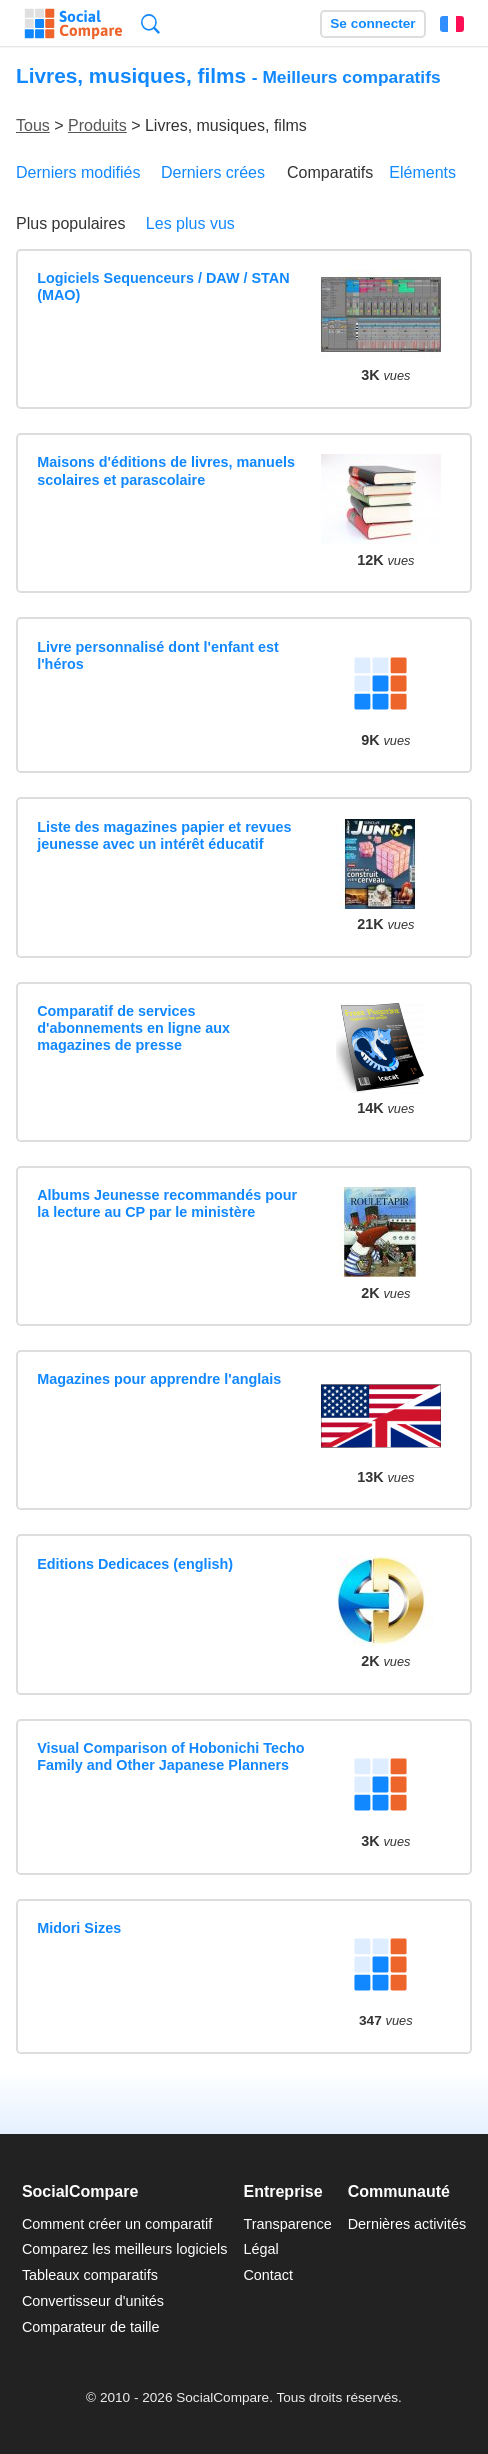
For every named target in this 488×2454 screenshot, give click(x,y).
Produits (97, 125)
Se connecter (372, 23)
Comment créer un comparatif (117, 2224)
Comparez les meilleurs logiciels (125, 2249)
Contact (268, 2275)
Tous (33, 125)
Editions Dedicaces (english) (135, 1564)
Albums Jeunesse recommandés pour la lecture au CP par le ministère (167, 1203)
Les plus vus (190, 223)
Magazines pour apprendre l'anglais (159, 1379)
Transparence (287, 2224)
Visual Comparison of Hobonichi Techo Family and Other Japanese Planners (170, 1756)
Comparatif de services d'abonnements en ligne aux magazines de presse (133, 1028)
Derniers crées (213, 172)
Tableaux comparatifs (90, 2275)
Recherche (150, 23)
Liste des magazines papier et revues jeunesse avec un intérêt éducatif (164, 835)
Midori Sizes (79, 1928)
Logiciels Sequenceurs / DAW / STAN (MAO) (163, 286)
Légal (260, 2249)
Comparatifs (330, 172)
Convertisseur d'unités (93, 2301)
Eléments (422, 172)
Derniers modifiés (78, 172)
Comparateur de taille (91, 2327)
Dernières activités (407, 2224)
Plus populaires (70, 223)
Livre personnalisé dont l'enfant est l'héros (158, 655)
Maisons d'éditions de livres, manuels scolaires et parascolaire (166, 470)
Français (452, 24)
